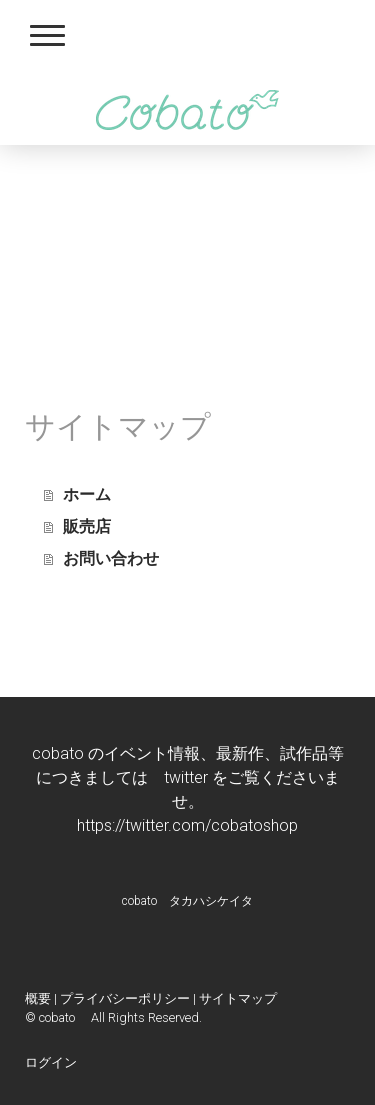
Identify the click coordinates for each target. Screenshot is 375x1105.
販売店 (87, 526)
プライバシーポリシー (125, 998)
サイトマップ (238, 998)
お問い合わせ (111, 558)
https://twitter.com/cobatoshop (187, 825)
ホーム (87, 494)
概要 (38, 998)
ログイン (51, 1062)
